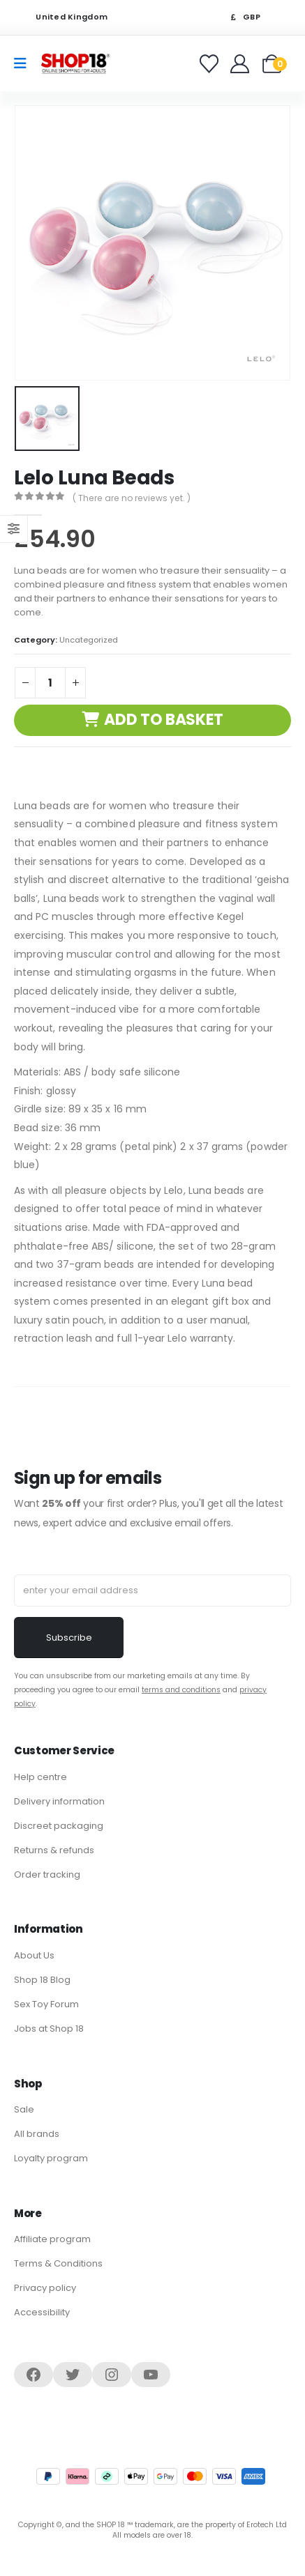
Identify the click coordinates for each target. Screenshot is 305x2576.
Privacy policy (45, 2287)
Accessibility (42, 2312)
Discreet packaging (58, 1825)
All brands (36, 2133)
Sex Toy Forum (46, 2004)
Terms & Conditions (58, 2263)
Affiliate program (52, 2239)
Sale (24, 2109)
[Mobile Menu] (25, 63)
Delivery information (59, 1801)
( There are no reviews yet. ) (132, 498)
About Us (34, 1955)
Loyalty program (51, 2158)
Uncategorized (88, 639)
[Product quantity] (50, 682)
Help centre (40, 1777)
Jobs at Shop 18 (49, 2028)
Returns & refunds (54, 1850)
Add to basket (163, 719)
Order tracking (47, 1874)
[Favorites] (211, 63)
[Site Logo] (75, 63)
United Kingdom (62, 17)
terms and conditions (181, 1690)
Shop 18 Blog (42, 1979)
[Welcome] (241, 63)
